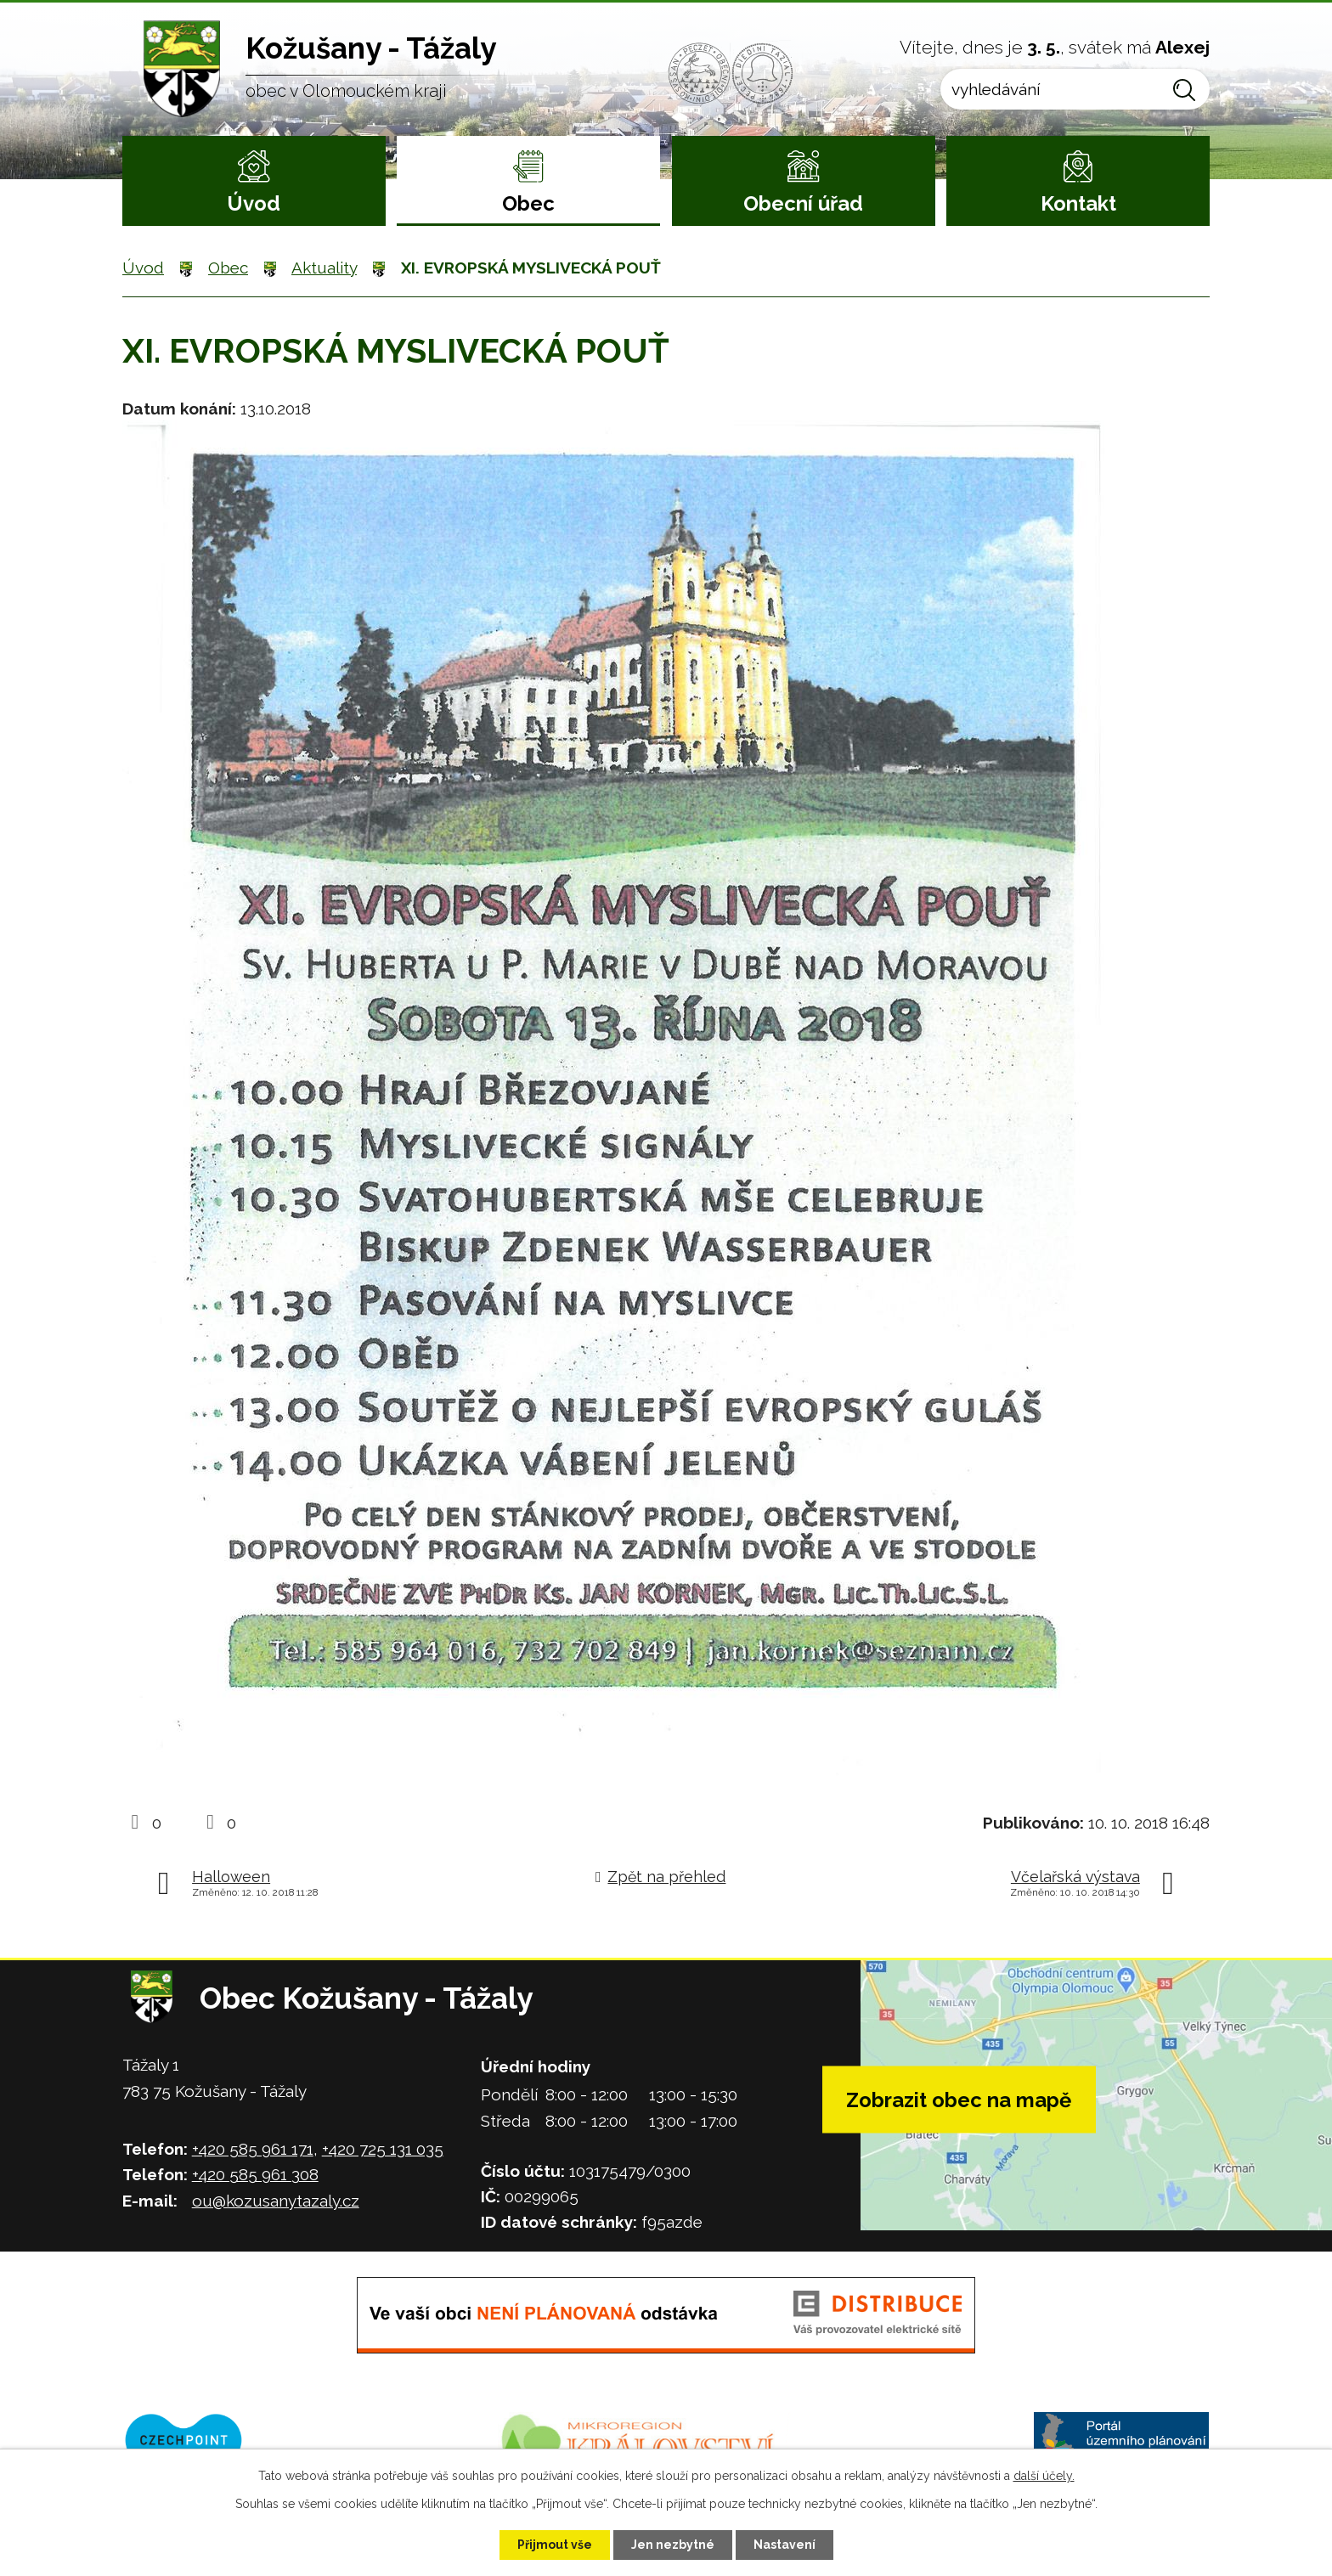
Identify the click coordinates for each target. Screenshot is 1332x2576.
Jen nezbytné (672, 2544)
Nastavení (784, 2544)
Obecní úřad (803, 203)
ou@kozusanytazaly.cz (275, 2200)
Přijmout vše (554, 2544)
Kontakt (1078, 203)
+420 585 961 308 (255, 2174)
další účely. (1044, 2476)
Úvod (253, 203)
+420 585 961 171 (252, 2148)
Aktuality (324, 267)
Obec (528, 203)
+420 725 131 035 (382, 2148)
